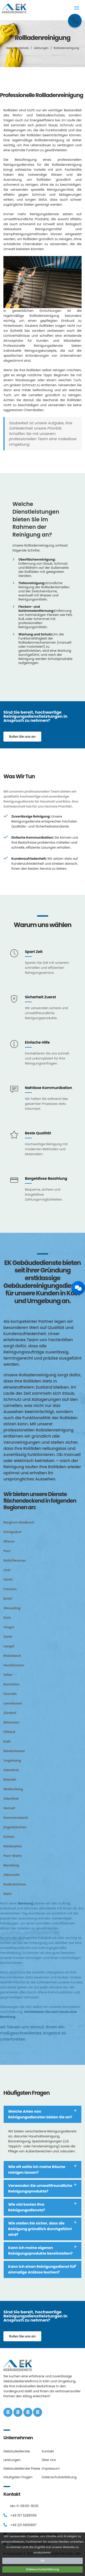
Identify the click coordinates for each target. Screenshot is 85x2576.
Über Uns (49, 2460)
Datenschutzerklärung (42, 2569)
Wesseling (11, 1608)
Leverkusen (12, 1703)
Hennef (9, 1808)
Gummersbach (15, 1817)
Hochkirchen (13, 1665)
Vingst (8, 1627)
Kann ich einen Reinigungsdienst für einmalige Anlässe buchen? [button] (41, 2269)
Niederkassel (14, 1751)
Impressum (51, 2468)
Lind (6, 1570)
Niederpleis (12, 1846)
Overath (10, 1694)
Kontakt (48, 2451)
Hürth (8, 1579)
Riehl (7, 1894)
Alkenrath (11, 1875)
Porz (6, 1551)
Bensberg (11, 1865)
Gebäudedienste (17, 48)
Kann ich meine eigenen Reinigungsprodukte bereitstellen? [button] (40, 2250)
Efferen (9, 1541)
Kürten (9, 1836)
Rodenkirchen (14, 1884)
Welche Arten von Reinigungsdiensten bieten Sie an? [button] (40, 2114)
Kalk (7, 1741)
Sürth (7, 1636)
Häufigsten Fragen (17, 2477)
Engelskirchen (15, 1827)
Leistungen (41, 48)
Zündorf (9, 1713)
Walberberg (13, 1789)
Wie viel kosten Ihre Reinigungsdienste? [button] (26, 2207)
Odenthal (11, 1770)
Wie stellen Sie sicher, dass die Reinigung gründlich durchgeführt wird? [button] (40, 2229)
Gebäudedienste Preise (21, 2468)
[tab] (42, 2114)
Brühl (7, 1598)
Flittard (9, 1732)
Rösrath (9, 1779)
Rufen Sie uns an (22, 736)
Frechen (10, 1589)
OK (42, 2561)
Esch (7, 1617)
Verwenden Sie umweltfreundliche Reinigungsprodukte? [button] (40, 2188)
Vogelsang (12, 1760)
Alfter (7, 1675)
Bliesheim (11, 1722)
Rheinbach (12, 1655)
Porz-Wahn (12, 1855)
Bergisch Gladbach (18, 1522)
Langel (8, 1646)
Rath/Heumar (14, 1560)
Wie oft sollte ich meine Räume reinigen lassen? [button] (36, 2169)
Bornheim (11, 1684)
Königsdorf (12, 1532)
